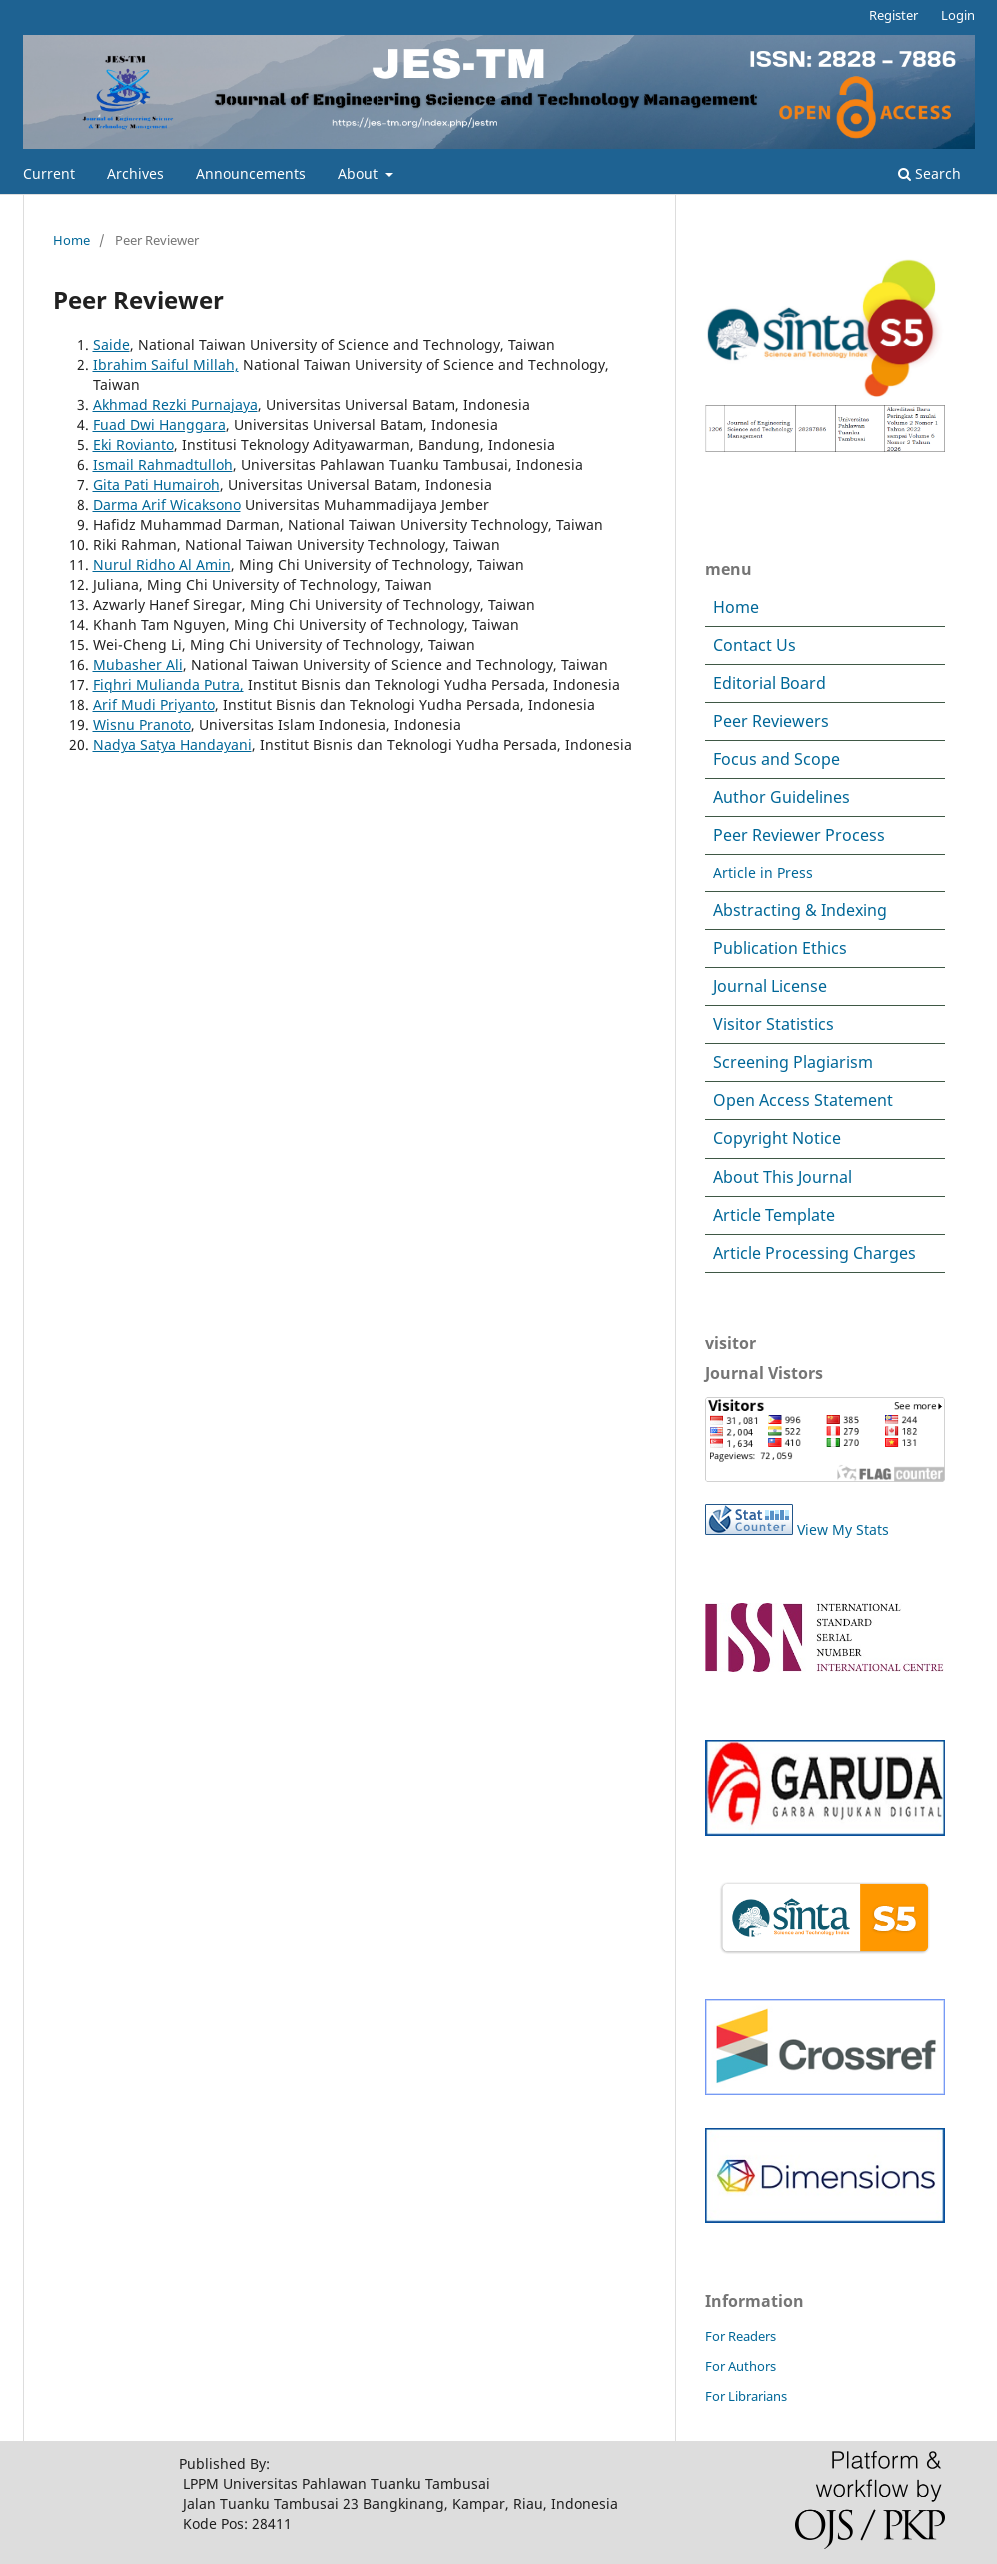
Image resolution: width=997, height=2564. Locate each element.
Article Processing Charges (814, 1253)
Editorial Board (769, 683)
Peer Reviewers (771, 721)
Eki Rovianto (133, 444)
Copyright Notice (777, 1138)
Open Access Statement (803, 1100)
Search (929, 173)
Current (49, 173)
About (360, 173)
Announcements (251, 173)
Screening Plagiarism (793, 1062)
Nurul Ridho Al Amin (162, 564)
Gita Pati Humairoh (156, 484)
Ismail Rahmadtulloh (163, 464)
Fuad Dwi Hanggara (159, 424)
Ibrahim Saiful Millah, (166, 364)
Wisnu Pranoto (142, 724)
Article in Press (763, 872)
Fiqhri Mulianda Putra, (168, 684)
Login (958, 15)
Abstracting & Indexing (800, 910)
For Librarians (746, 2396)
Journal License (770, 986)
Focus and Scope (776, 759)
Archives (135, 173)
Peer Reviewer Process (799, 835)
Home (71, 240)
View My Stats (843, 1529)
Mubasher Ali (138, 664)
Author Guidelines (781, 797)
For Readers (740, 2336)
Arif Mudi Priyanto (154, 704)
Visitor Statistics (773, 1024)
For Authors (740, 2366)
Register (893, 15)
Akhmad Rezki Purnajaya (175, 404)
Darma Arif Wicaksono (167, 504)
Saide (111, 344)
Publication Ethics (780, 948)
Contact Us (754, 645)
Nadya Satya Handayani (172, 744)
